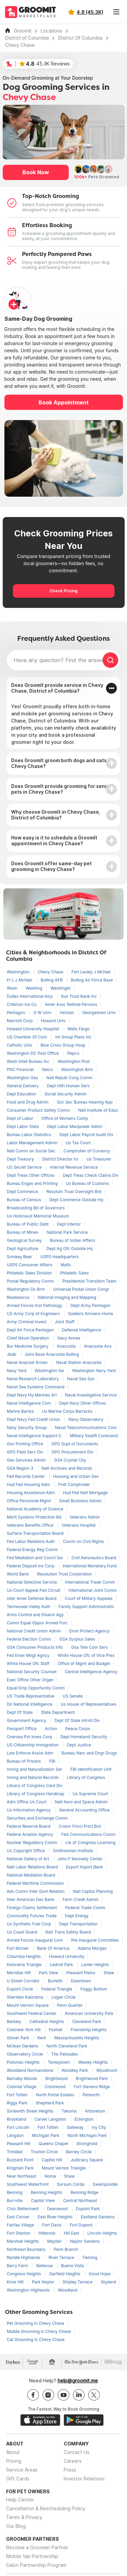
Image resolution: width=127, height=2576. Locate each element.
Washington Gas (23, 1077)
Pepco (73, 1053)
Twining (89, 2257)
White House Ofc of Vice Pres (86, 1655)
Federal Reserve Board (29, 1826)
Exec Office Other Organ (30, 1679)
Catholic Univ (20, 1045)
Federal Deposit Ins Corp (31, 1565)
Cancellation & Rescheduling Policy (45, 2508)
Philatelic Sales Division (30, 1272)
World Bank (18, 1574)
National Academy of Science (35, 1508)
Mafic (66, 1264)
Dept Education (22, 1093)
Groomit (22, 31)
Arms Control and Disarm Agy (35, 1614)
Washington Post (74, 1061)
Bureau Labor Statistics (29, 1134)
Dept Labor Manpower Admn (74, 1126)
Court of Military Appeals (88, 1598)
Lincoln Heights (102, 2233)
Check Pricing (63, 590)
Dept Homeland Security (83, 1736)
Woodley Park (75, 2070)
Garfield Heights (65, 2273)
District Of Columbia (80, 38)
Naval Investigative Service (91, 1395)
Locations (51, 31)
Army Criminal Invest (27, 1321)
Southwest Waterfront (28, 2184)
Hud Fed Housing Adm (29, 1484)
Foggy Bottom (93, 1989)
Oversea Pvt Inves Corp (30, 1736)
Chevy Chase (20, 45)
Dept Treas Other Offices (31, 1175)
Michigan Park (46, 2135)
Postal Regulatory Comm (31, 1281)
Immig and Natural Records (33, 1777)
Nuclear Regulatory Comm (32, 1842)
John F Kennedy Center (80, 1858)
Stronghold (86, 2143)
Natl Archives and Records (67, 1468)
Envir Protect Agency (89, 1630)
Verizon (67, 1012)
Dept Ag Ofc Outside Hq (69, 1248)
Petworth (91, 2094)
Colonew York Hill (24, 2029)
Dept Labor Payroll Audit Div (86, 1134)
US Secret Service (25, 1167)
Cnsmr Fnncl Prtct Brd (80, 1826)
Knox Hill (16, 2281)
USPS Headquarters (59, 1256)
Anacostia (67, 1346)
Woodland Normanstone (31, 2070)
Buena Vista (72, 2265)
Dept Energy (77, 1915)
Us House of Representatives (89, 1704)
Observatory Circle (25, 2054)
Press (70, 2470)
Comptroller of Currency (87, 1150)
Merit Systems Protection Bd (34, 1517)
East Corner (18, 2216)
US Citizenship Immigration (33, 1744)
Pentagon (16, 1012)
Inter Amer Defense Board (32, 1598)
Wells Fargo (78, 1028)
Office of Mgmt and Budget (84, 1663)
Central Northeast (80, 2200)
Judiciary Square (86, 2159)
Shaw (109, 1972)
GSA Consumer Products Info (35, 1647)
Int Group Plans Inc (73, 1036)
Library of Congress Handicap (36, 1793)
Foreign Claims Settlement (32, 1907)
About (13, 2452)
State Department (58, 1712)
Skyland (108, 2281)
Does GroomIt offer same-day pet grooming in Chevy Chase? (51, 866)
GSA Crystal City (70, 1460)
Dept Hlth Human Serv (68, 1085)
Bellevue (45, 2265)
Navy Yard (17, 1370)
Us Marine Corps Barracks (67, 1411)
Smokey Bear (20, 1256)
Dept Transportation (78, 1923)
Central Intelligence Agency (91, 1671)
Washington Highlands (29, 2290)
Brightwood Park (92, 2078)
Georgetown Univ (99, 1012)
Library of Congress (86, 1777)
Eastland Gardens (97, 2216)
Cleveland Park (86, 2021)
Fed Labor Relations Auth (31, 1541)
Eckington (84, 2119)
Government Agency (27, 1720)
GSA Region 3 (21, 1468)
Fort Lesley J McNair (91, 971)
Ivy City (99, 2127)
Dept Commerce (23, 1191)
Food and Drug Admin (28, 1102)
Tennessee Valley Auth (29, 1606)
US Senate (73, 1696)
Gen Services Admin (27, 1460)
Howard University (67, 1956)
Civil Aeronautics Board (93, 1557)
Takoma (70, 2111)
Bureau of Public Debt (28, 1224)
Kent (42, 2037)
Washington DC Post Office (33, 1053)
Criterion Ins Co (22, 1004)
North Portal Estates (56, 2094)
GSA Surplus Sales (77, 1639)
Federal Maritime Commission (35, 1883)
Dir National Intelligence (30, 1704)
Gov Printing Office (25, 1443)
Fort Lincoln (18, 2127)
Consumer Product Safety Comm (39, 1110)
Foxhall (56, 2029)
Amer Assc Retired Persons (71, 1004)
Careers (73, 2461)
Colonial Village (22, 2086)
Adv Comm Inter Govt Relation (36, 1891)
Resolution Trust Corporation (64, 1574)
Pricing (13, 2461)
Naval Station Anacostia (78, 1362)
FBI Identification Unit (90, 1769)
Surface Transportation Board (35, 1533)
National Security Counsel (32, 1671)
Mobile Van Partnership (32, 2556)
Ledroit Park (62, 1964)
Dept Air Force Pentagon (31, 1329)
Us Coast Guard (22, 1932)
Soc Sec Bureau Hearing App (85, 1102)
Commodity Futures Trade (32, 1915)
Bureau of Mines (23, 1232)
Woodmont (106, 2070)
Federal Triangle (57, 1989)
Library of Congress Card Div (35, 1785)
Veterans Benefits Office (31, 1525)
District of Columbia (27, 38)
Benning (15, 2192)
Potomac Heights (24, 2062)
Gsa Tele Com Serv (89, 1647)
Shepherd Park (50, 2102)
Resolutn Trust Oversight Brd (74, 1191)
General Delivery (23, 1085)
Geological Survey (25, 1240)
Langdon (16, 2135)
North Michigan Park (87, 2135)
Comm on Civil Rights (83, 1541)
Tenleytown (59, 2062)
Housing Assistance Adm (31, 1492)
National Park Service (67, 1232)
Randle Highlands (24, 2257)
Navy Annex (68, 1338)
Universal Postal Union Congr (81, 1289)
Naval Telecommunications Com (86, 1427)
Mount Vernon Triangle (63, 2168)
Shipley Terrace (77, 2281)
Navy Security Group (27, 1427)
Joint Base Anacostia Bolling (52, 1354)
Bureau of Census (24, 1199)
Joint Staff (65, 1321)
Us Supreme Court (90, 1793)
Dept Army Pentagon (90, 1305)
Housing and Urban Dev (76, 1476)
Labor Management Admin (33, 1142)
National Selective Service (32, 1582)
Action (51, 1728)
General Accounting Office (84, 1809)
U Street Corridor (24, 1980)
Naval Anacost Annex (28, 1362)
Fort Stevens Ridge (92, 2086)
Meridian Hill (19, 1972)
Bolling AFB (52, 980)
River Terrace (61, 2257)
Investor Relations (84, 2478)
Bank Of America (53, 1948)
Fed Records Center (26, 1476)
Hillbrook (48, 2233)
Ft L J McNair (20, 980)
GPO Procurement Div (72, 1451)
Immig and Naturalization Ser (35, 1769)
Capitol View (43, 2200)
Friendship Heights (88, 2029)
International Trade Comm (90, 1582)
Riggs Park (17, 2102)
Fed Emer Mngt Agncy (28, 1655)
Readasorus (18, 1297)
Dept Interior (69, 1224)
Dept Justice (79, 1744)
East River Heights (55, 2216)
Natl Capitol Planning (93, 1891)
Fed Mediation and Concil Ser (35, 1557)
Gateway (76, 2127)
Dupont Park (88, 2208)
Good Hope (100, 2273)
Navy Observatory (85, 1419)
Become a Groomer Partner (37, 2547)
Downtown (81, 1980)
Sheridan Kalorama (25, 1997)
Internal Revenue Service (74, 1167)
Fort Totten (18, 2094)
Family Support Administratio (86, 1606)
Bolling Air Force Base (92, 980)
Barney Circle (78, 2151)
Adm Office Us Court (27, 1801)
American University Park (89, 2013)
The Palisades (64, 2054)
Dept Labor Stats (23, 1126)
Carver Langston (51, 2119)
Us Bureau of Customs (87, 1183)
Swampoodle (105, 2184)
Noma (50, 2176)
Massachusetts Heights (76, 2037)
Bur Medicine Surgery (28, 1346)
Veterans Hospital (79, 1525)
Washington (18, 971)
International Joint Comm (92, 1590)
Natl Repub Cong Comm (69, 1077)
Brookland (17, 2119)
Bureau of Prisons (24, 1761)
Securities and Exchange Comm (37, 1818)
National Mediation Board (31, 1875)
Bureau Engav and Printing (33, 1183)
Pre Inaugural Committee (95, 1940)
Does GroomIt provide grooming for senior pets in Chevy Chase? (61, 789)
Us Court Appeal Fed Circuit (34, 1590)
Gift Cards (17, 2478)
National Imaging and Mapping (67, 1297)
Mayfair (55, 2241)
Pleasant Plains (81, 1972)
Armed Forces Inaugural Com (35, 1940)
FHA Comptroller (74, 1484)
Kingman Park (21, 2168)
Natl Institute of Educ (98, 1110)
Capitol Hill (52, 2159)
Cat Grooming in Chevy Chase (36, 2339)
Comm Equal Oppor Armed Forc (37, 1622)
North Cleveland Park (66, 2045)
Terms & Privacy (24, 2517)
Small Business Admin (80, 1500)
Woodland (67, 2290)
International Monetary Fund (90, 1565)
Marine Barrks (21, 1411)
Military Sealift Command (94, 1435)
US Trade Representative (31, 1696)
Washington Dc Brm (26, 1289)
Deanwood (58, 2208)
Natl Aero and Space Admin (81, 1801)
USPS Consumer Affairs (30, 1264)
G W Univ (42, 1012)
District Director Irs (61, 1159)
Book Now (35, 172)
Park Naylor (43, 2281)
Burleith (56, 1980)
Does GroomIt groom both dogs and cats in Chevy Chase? (61, 763)
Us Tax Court (78, 1142)
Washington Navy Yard (93, 1370)
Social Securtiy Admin (65, 1093)
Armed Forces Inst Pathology (35, 1305)
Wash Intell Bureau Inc (28, 1061)
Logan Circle (63, 1997)
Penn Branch (66, 2249)
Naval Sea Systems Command (35, 1386)
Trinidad (15, 2151)
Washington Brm (77, 1069)
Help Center (20, 2499)
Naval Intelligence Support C (35, 1435)
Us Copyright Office (26, 1850)
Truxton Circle (44, 2151)
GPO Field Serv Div (25, 1451)
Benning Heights (47, 2192)
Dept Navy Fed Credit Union (34, 1419)
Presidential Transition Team (89, 1281)
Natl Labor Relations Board (33, 1866)
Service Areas (22, 2470)
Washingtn (60, 988)
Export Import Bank (84, 1866)
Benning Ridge (84, 2192)
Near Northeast (22, 2176)
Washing (34, 988)
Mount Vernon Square (28, 2005)
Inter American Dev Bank (31, 1899)
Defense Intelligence (81, 1329)
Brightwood (57, 2078)
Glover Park (18, 2037)
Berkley (14, 2021)
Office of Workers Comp (64, 1118)
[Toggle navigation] (116, 12)
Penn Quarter (69, 2005)
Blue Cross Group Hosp (63, 1045)
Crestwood (56, 2086)
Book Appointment (64, 402)
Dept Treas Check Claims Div (91, 1175)
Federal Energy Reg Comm (32, 1549)
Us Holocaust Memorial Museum (38, 1215)
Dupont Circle (20, 1989)
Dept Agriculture (23, 1248)
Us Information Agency (29, 1809)
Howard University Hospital (33, 1028)
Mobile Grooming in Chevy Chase (39, 2331)
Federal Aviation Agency (30, 1834)
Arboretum (95, 2111)
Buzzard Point (21, 2159)
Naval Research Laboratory (33, 1378)
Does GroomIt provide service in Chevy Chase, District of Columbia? (57, 688)
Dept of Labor (20, 1118)
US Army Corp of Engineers (34, 1313)
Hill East (72, 2233)
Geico (48, 1069)
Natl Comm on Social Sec (32, 1150)
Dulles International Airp (30, 996)
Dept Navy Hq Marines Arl (32, 1395)
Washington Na (50, 1370)
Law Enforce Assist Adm (31, 1753)
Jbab (12, 1354)
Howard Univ (53, 1020)
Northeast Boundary (27, 2249)
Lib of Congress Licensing (90, 1842)
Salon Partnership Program (36, 2565)
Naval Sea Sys (80, 1378)
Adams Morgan (92, 1948)
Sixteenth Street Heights (31, 2111)
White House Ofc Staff (29, 1663)
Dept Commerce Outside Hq (76, 1199)
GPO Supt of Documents (74, 1443)
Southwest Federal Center (32, 2013)
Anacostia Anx (97, 1346)
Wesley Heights (93, 2062)
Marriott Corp (20, 1020)
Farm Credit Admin (81, 1899)
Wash (13, 988)
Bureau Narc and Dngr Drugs (89, 1753)
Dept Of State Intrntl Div (77, 1720)
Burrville (15, 2200)
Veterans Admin (84, 1517)
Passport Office (22, 1728)
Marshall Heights (23, 2241)
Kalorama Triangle (25, 1964)
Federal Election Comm (29, 1639)
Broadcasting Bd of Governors (36, 1207)
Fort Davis (52, 2224)
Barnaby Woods (22, 2078)
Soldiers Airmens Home (90, 1313)
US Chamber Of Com (27, 1036)
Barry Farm (18, 2265)
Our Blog (16, 2526)
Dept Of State (20, 1712)
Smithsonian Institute (73, 1850)
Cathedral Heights (47, 2021)
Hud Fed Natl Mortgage (85, 1492)
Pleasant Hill (19, 2143)
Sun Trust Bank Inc (79, 996)
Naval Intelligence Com (29, 1403)
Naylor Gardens (85, 2241)
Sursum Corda (71, 2184)
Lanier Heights (95, 1964)
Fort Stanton (19, 2233)
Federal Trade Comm (85, 1907)
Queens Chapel (54, 2143)
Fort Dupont (81, 2224)
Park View (49, 1972)
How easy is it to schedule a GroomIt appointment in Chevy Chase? (54, 840)
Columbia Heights (24, 1956)
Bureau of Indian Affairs (72, 1240)
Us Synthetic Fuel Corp (29, 1923)
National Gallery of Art (28, 1858)
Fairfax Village (21, 2224)
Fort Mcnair (18, 1948)
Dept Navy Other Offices (82, 1403)
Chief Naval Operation (28, 1338)
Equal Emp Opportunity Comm (36, 1687)
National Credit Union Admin (34, 1630)
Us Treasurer (98, 1159)
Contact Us (76, 2452)
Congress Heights (24, 2273)
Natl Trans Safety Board (68, 1932)
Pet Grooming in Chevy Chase (35, 2323)
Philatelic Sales (74, 1272)
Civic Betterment (23, 2208)
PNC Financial (21, 1069)
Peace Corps (77, 1728)
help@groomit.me (78, 2380)
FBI (52, 1761)
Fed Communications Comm (88, 1834)
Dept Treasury (21, 1159)
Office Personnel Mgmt (29, 1500)
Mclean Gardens (23, 2045)
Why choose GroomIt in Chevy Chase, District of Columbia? (55, 814)
